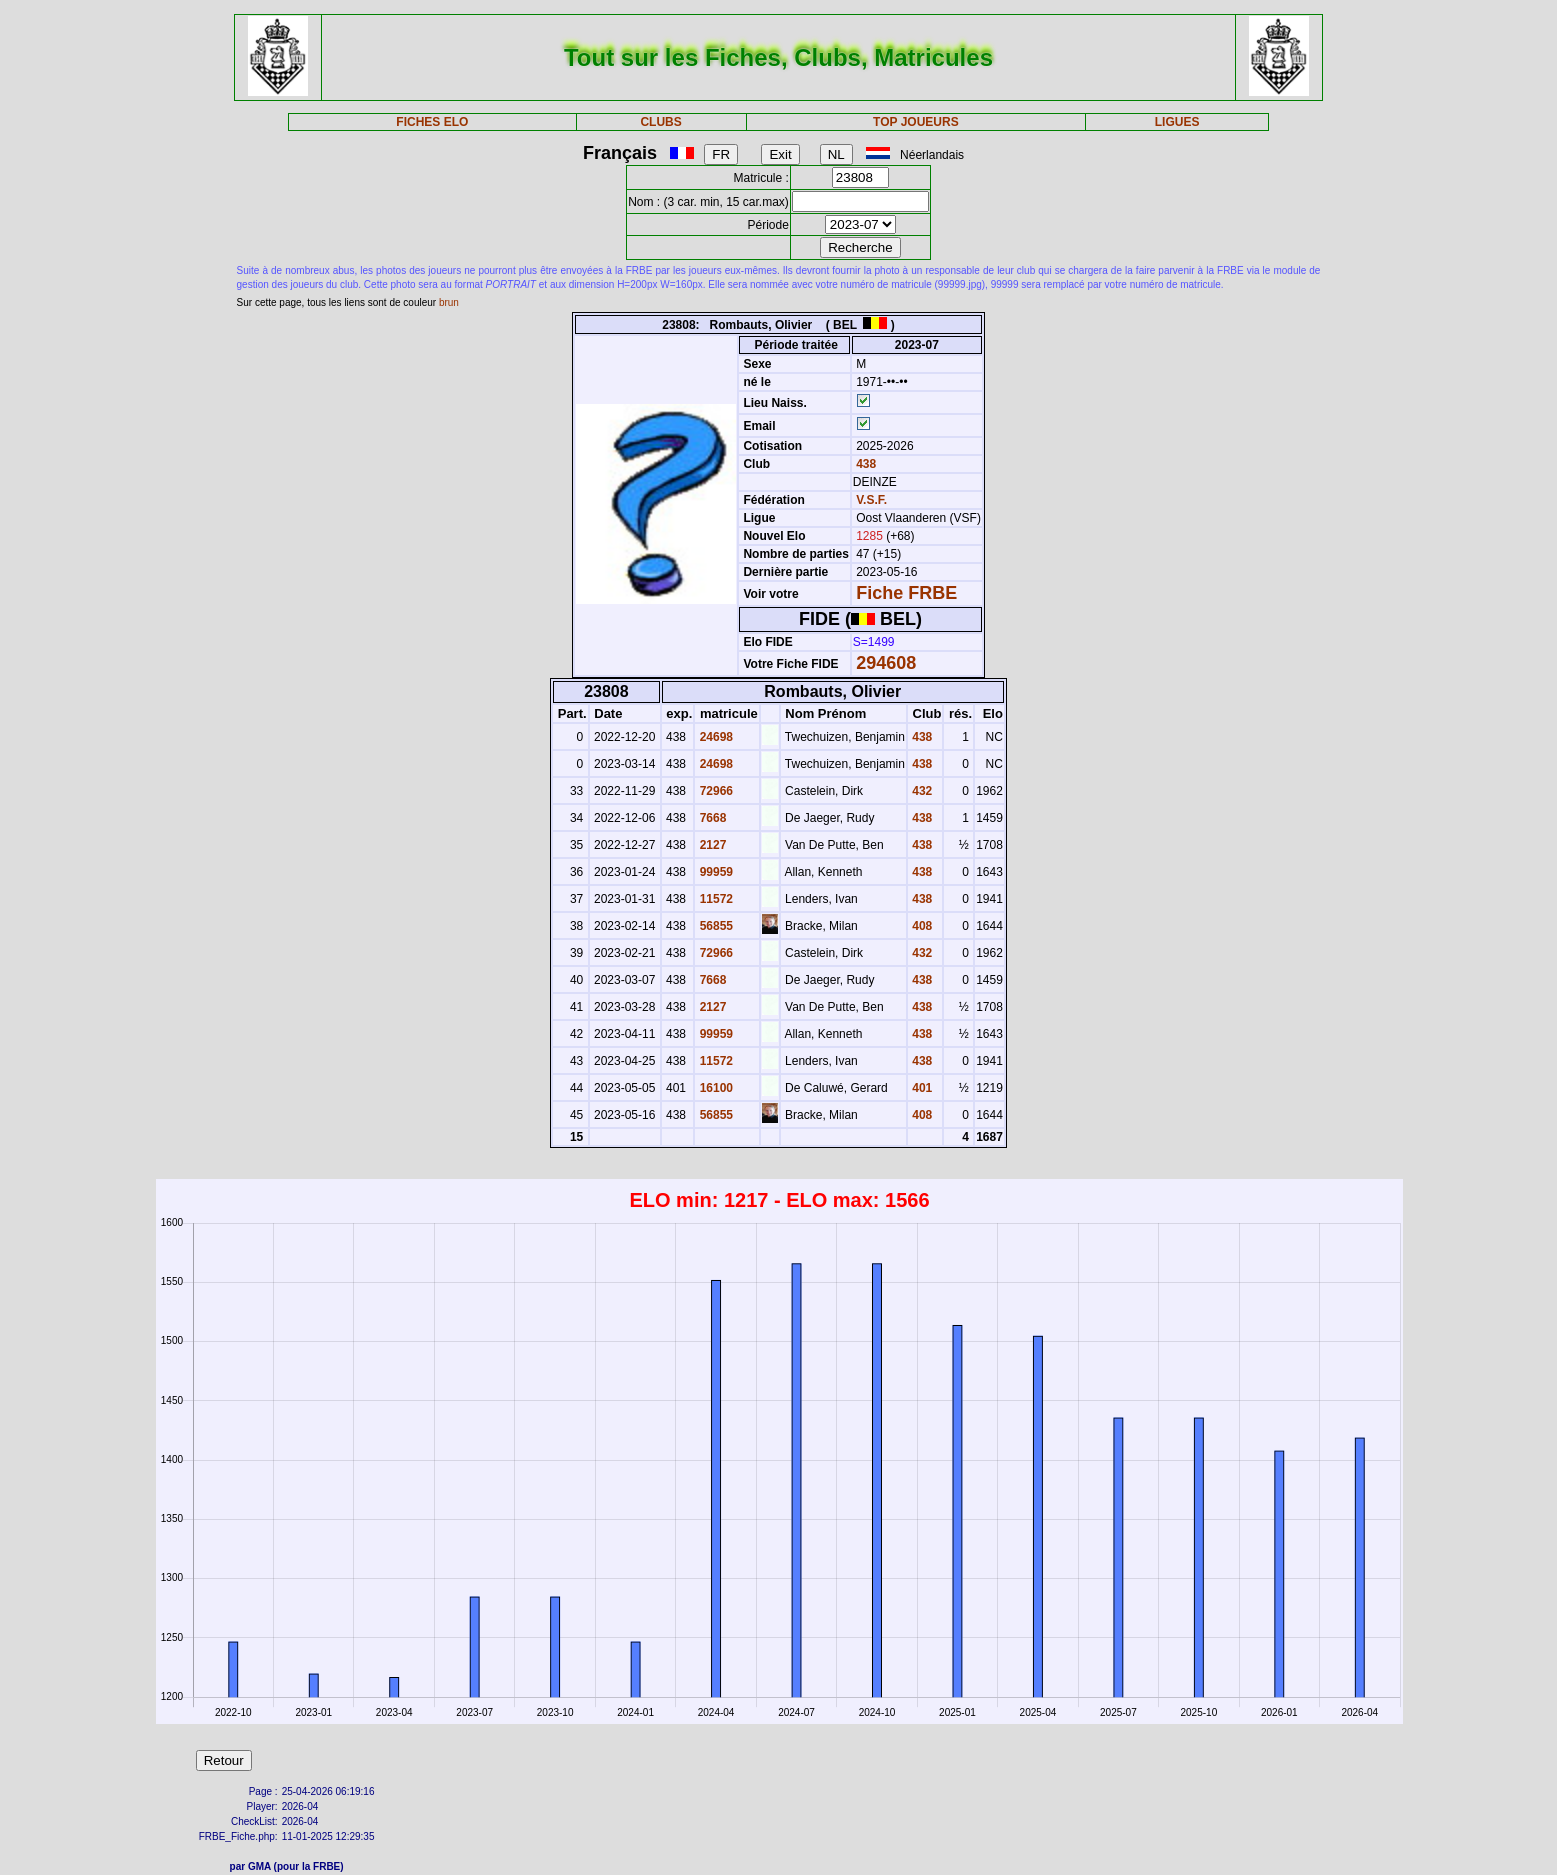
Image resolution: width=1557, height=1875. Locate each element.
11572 (714, 899)
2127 (711, 845)
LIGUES (1177, 122)
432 (920, 791)
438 (864, 464)
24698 (714, 737)
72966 (714, 791)
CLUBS (660, 122)
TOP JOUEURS (916, 122)
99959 (714, 872)
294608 (886, 663)
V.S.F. (871, 500)
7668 (711, 818)
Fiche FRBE (906, 593)
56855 (714, 926)
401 (920, 1088)
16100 (714, 1088)
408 (920, 926)
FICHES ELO (432, 122)
